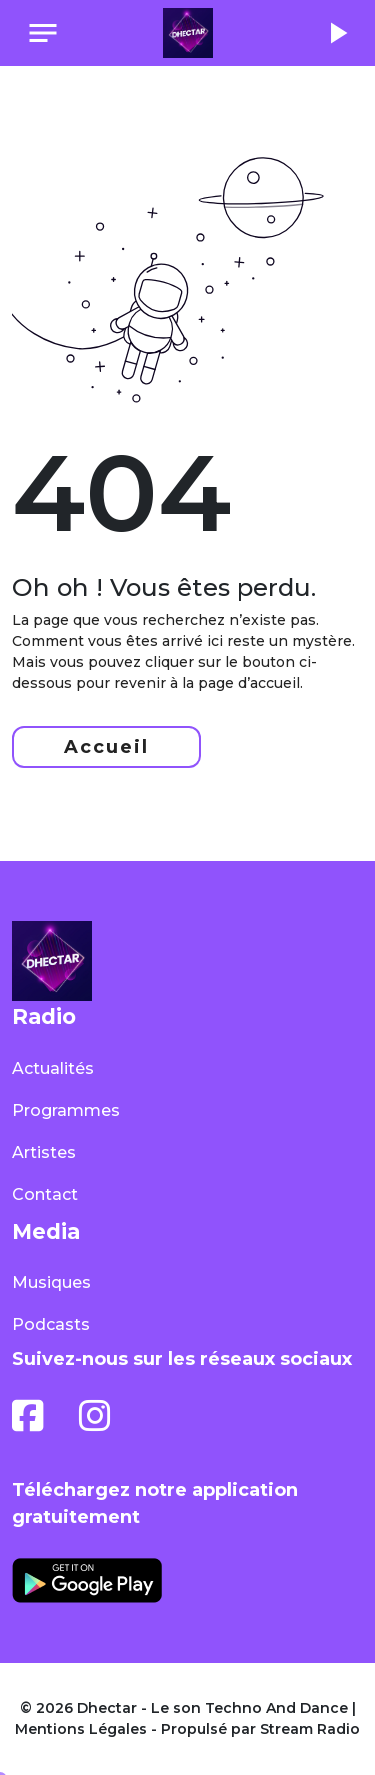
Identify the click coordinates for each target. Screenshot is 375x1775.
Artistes (44, 1152)
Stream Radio (310, 1729)
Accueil (106, 747)
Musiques (51, 1282)
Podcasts (51, 1324)
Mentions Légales (81, 1729)
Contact (45, 1194)
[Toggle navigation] (43, 33)
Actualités (53, 1068)
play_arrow (337, 33)
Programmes (66, 1110)
